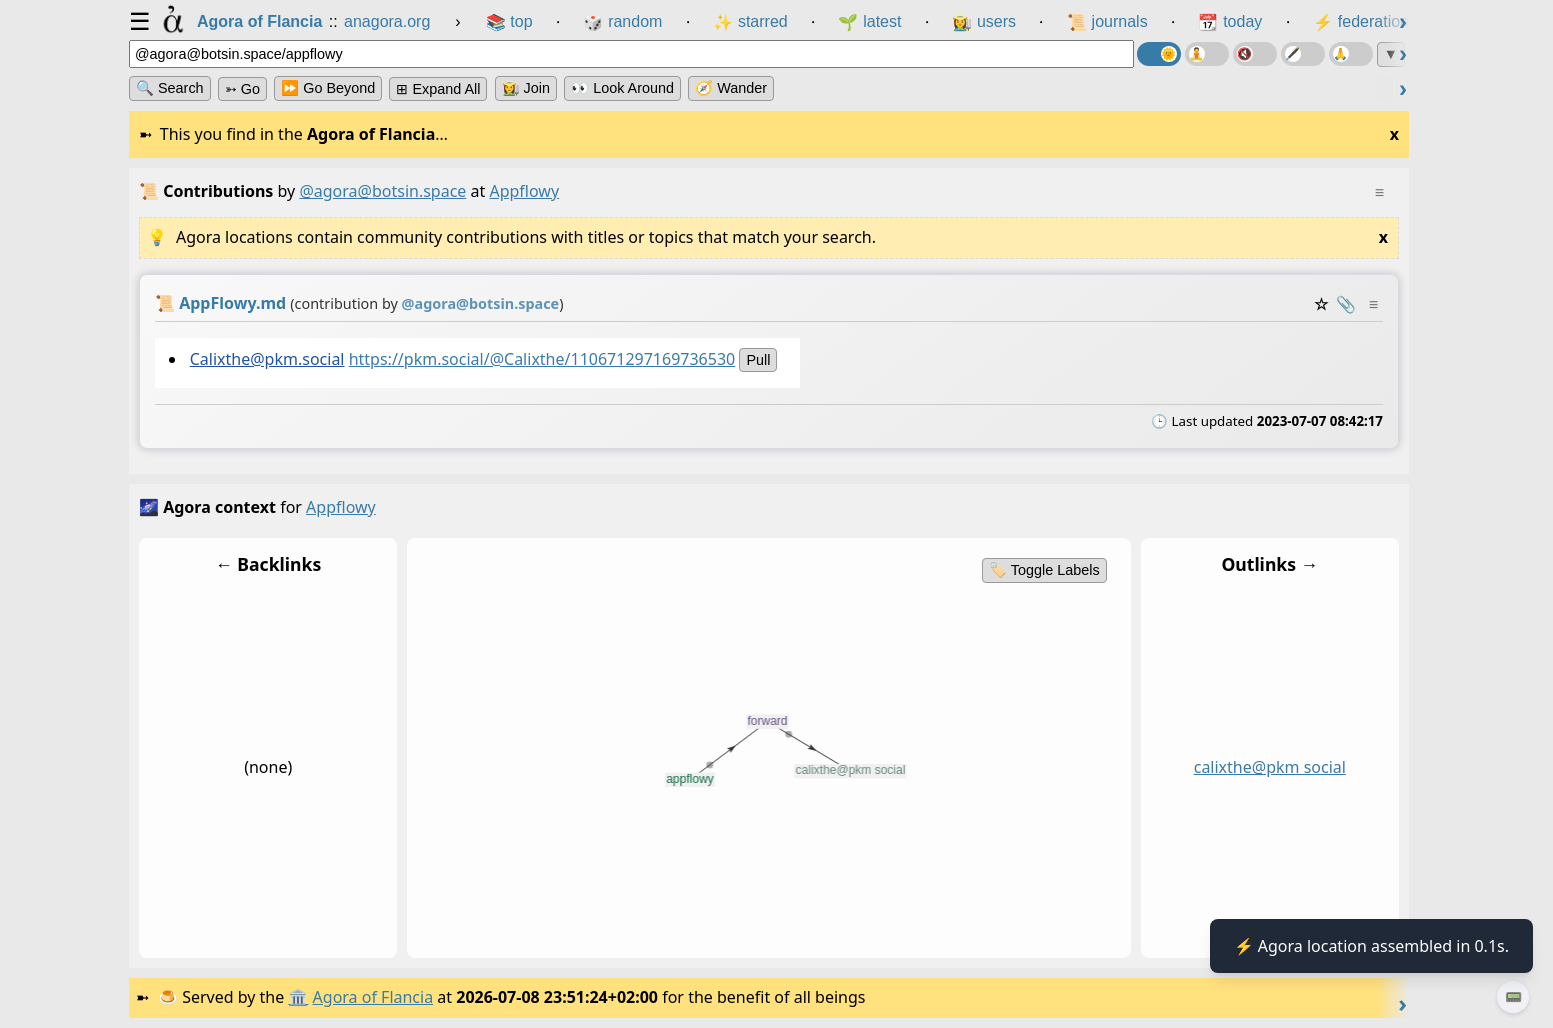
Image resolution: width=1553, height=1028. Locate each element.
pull (758, 360)
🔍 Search (170, 88)
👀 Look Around (622, 88)
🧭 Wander (731, 88)
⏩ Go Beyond (328, 88)
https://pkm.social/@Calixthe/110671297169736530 (542, 359)
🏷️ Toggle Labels (1044, 570)
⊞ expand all (438, 89)
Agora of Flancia (373, 997)
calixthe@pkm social (1270, 767)
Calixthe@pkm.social (267, 359)
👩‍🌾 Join (526, 88)
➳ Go (242, 89)
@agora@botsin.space (382, 191)
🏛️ (298, 997)
